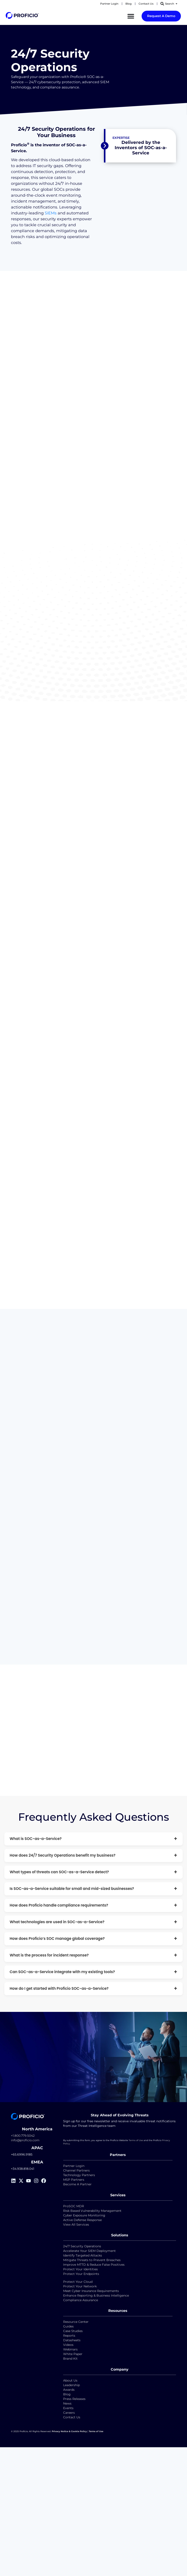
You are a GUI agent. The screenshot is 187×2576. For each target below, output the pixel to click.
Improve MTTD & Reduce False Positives (94, 2265)
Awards (69, 2390)
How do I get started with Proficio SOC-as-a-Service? (93, 1988)
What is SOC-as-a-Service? (93, 1838)
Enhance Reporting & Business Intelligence (96, 2295)
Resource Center (76, 2322)
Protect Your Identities (80, 2269)
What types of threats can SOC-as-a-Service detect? (93, 1872)
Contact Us (71, 2417)
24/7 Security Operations (82, 2246)
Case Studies (73, 2331)
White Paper (72, 2354)
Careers (69, 2413)
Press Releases (74, 2399)
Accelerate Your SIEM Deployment (89, 2251)
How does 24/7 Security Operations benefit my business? (93, 1855)
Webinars (70, 2349)
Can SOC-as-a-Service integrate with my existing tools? (93, 1972)
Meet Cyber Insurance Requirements (91, 2291)
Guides (68, 2326)
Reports (69, 2336)
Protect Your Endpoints (81, 2274)
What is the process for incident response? (93, 1955)
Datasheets (71, 2340)
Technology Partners (79, 2175)
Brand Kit (70, 2359)
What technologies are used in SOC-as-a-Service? (93, 1922)
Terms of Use (136, 2140)
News (67, 2403)
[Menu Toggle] (130, 16)
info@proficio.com (25, 2140)
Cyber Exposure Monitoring (84, 2215)
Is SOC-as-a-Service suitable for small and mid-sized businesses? (93, 1888)
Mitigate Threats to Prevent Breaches (92, 2260)
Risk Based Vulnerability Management (92, 2211)
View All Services (76, 2224)
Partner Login (73, 2166)
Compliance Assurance (80, 2300)
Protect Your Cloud (78, 2282)
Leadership (71, 2385)
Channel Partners (76, 2170)
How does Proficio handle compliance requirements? (93, 1905)
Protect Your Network (80, 2286)
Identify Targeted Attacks (82, 2255)
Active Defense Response (82, 2220)
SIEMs (51, 213)
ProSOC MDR (73, 2206)
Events (68, 2408)
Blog (67, 2394)
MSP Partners (73, 2180)
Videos (68, 2345)
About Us (70, 2380)
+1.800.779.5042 (23, 2136)
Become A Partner (77, 2184)
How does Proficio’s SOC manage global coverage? (93, 1938)
